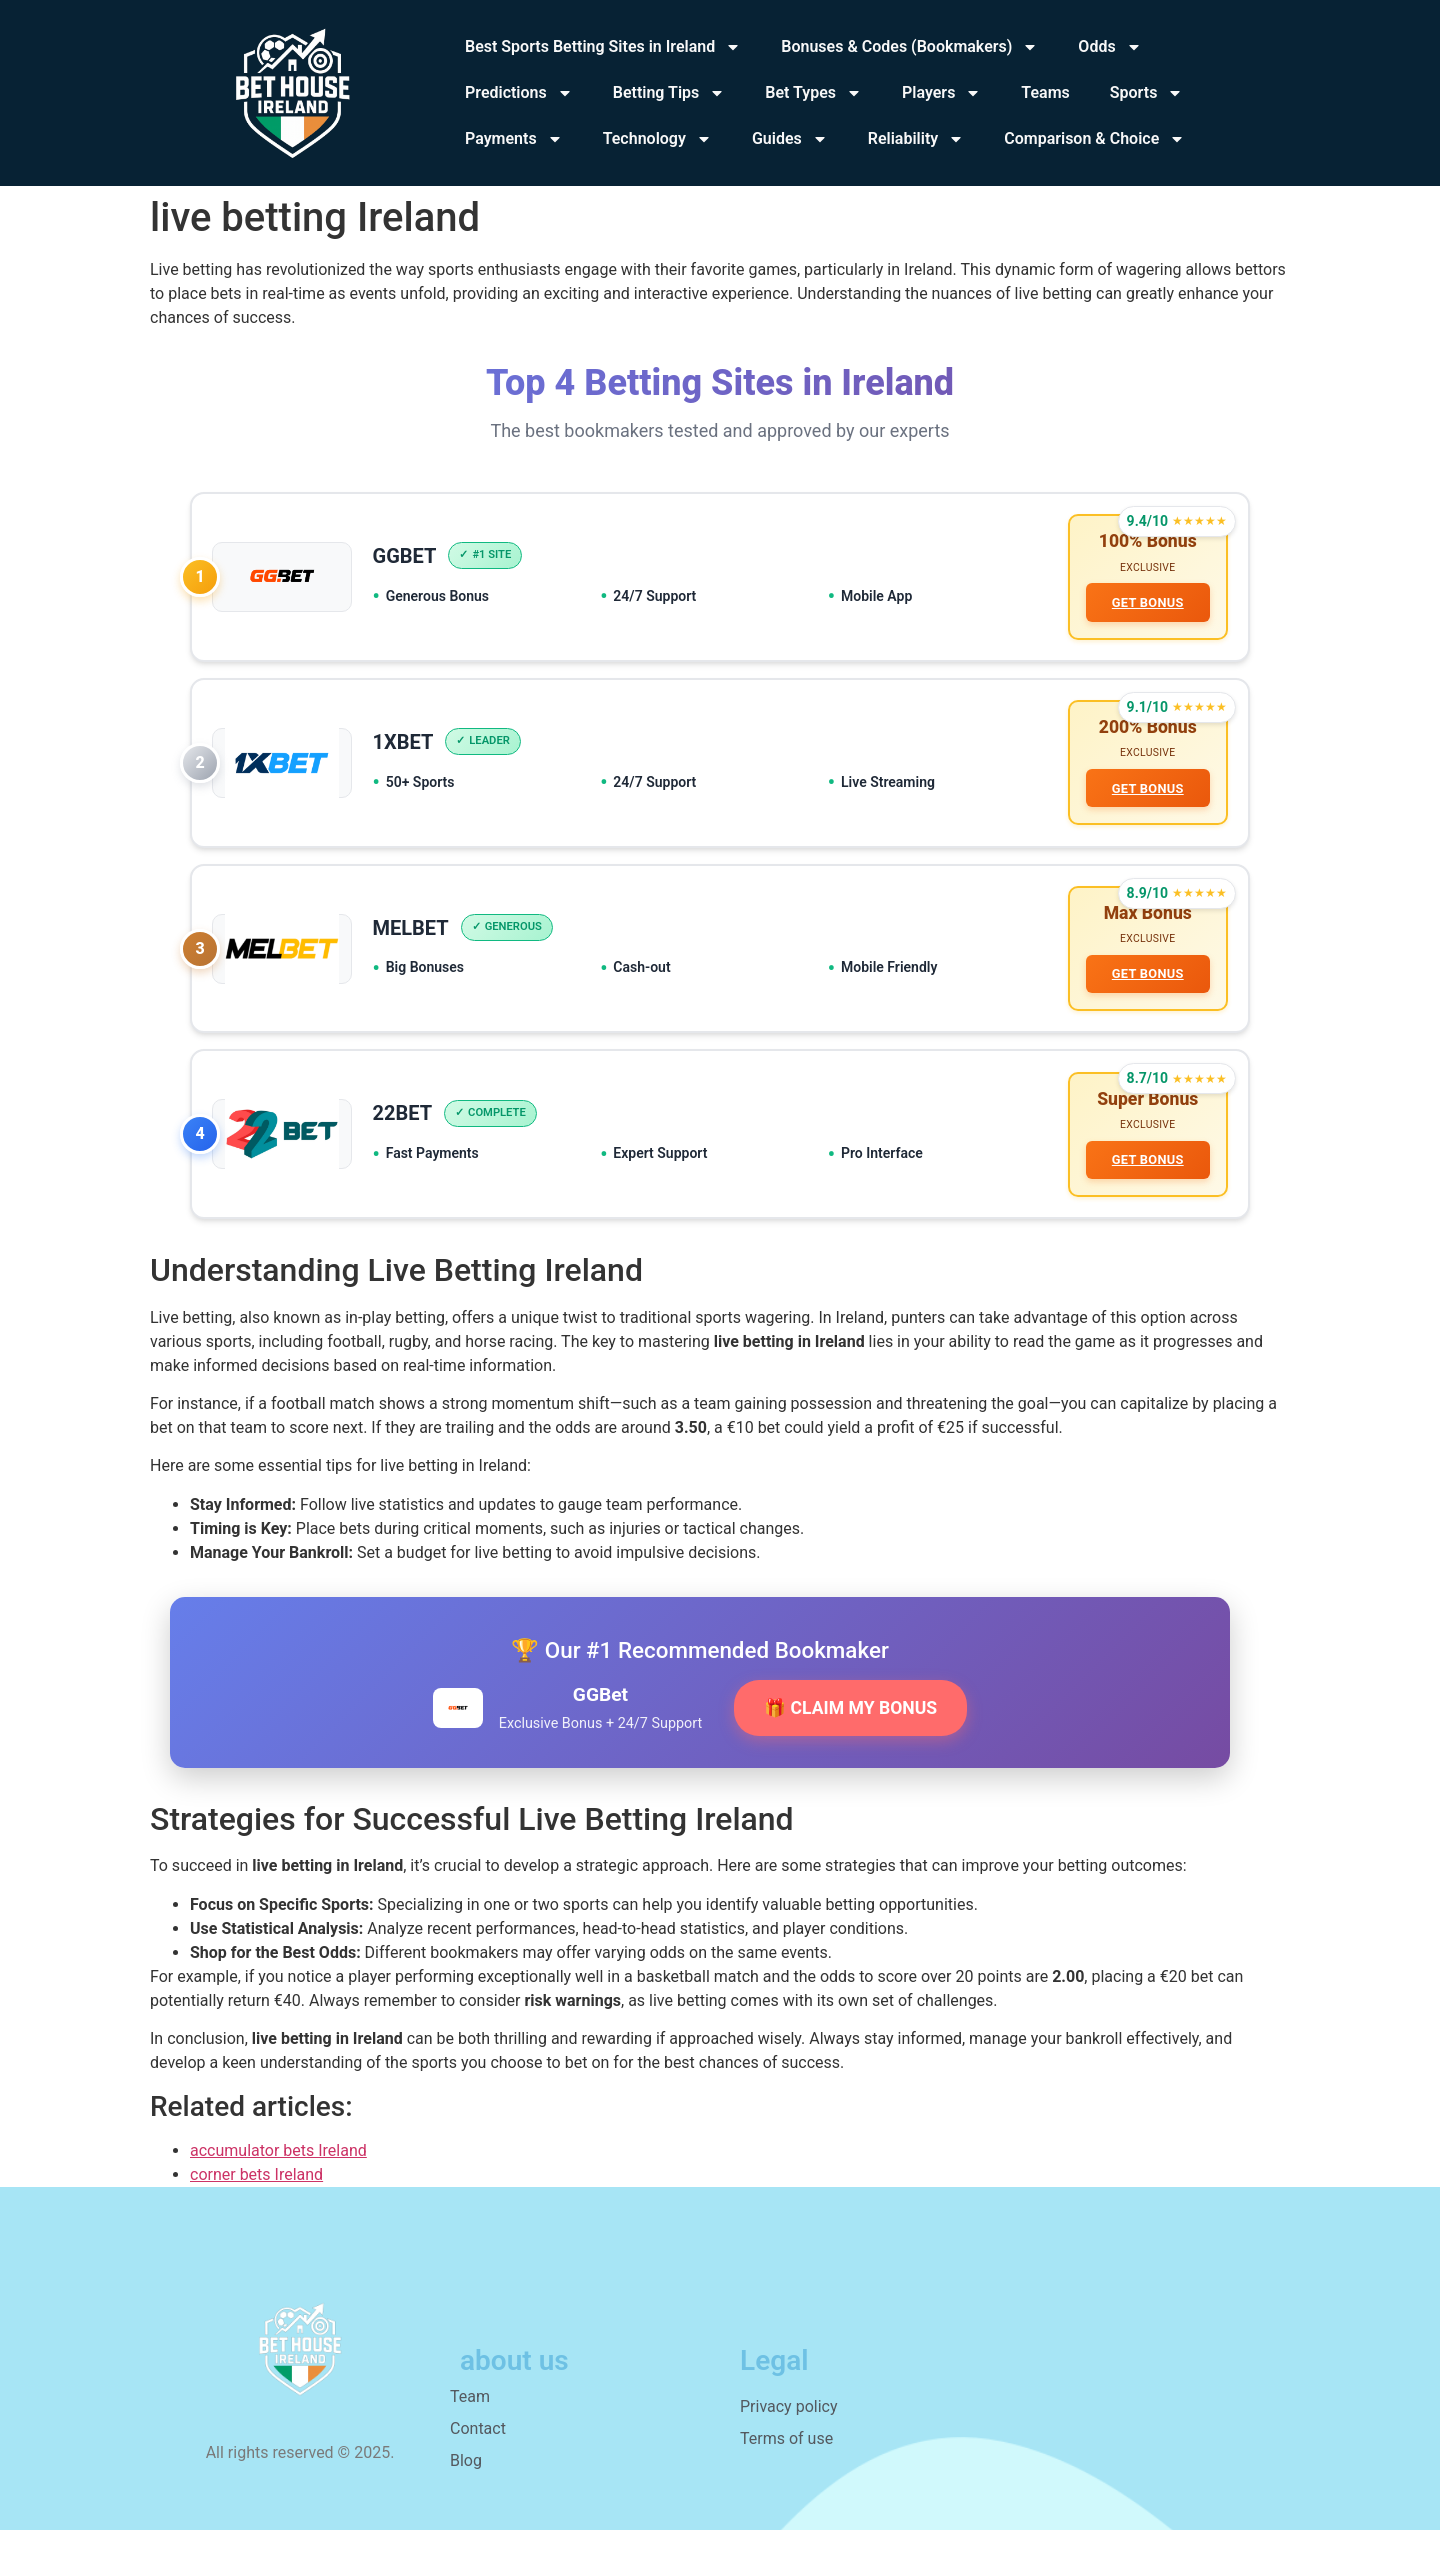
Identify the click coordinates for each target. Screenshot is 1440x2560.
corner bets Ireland (256, 2204)
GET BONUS (1144, 605)
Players (941, 93)
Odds (1109, 47)
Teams (1045, 92)
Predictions (519, 93)
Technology (657, 139)
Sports (1147, 93)
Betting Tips (669, 93)
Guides (790, 139)
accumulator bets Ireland (278, 2180)
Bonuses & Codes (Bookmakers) (909, 47)
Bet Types (813, 93)
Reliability (916, 139)
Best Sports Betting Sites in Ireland (603, 47)
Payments (514, 139)
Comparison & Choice (1094, 139)
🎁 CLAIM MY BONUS (850, 1738)
